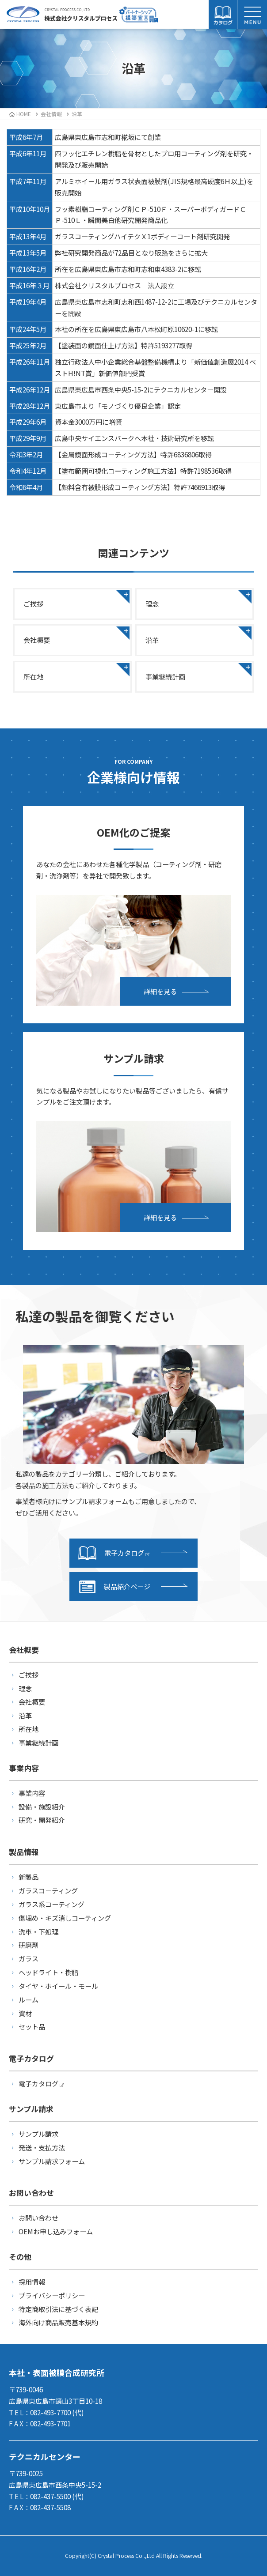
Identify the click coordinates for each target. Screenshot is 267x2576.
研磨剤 (28, 1945)
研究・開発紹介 (42, 1820)
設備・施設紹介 (42, 1806)
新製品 (28, 1877)
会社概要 (36, 640)
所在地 (33, 676)
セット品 (32, 2026)
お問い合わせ (38, 2217)
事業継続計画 (165, 676)
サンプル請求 (38, 2133)
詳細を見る (160, 991)
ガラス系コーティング (51, 1904)
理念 (152, 603)
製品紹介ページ (114, 1587)
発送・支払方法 (42, 2147)
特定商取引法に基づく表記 (58, 2309)
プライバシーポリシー (52, 2295)
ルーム (28, 1999)
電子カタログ (113, 1553)
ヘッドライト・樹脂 (48, 1972)
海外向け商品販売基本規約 (58, 2322)
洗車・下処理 (38, 1931)
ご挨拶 (33, 603)
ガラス (28, 1958)
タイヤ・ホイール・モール (58, 1986)
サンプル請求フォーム (52, 2161)
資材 (25, 2013)
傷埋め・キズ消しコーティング (65, 1918)
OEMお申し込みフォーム (56, 2231)
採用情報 (32, 2281)
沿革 (152, 640)
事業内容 (32, 1793)
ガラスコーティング (48, 1890)
